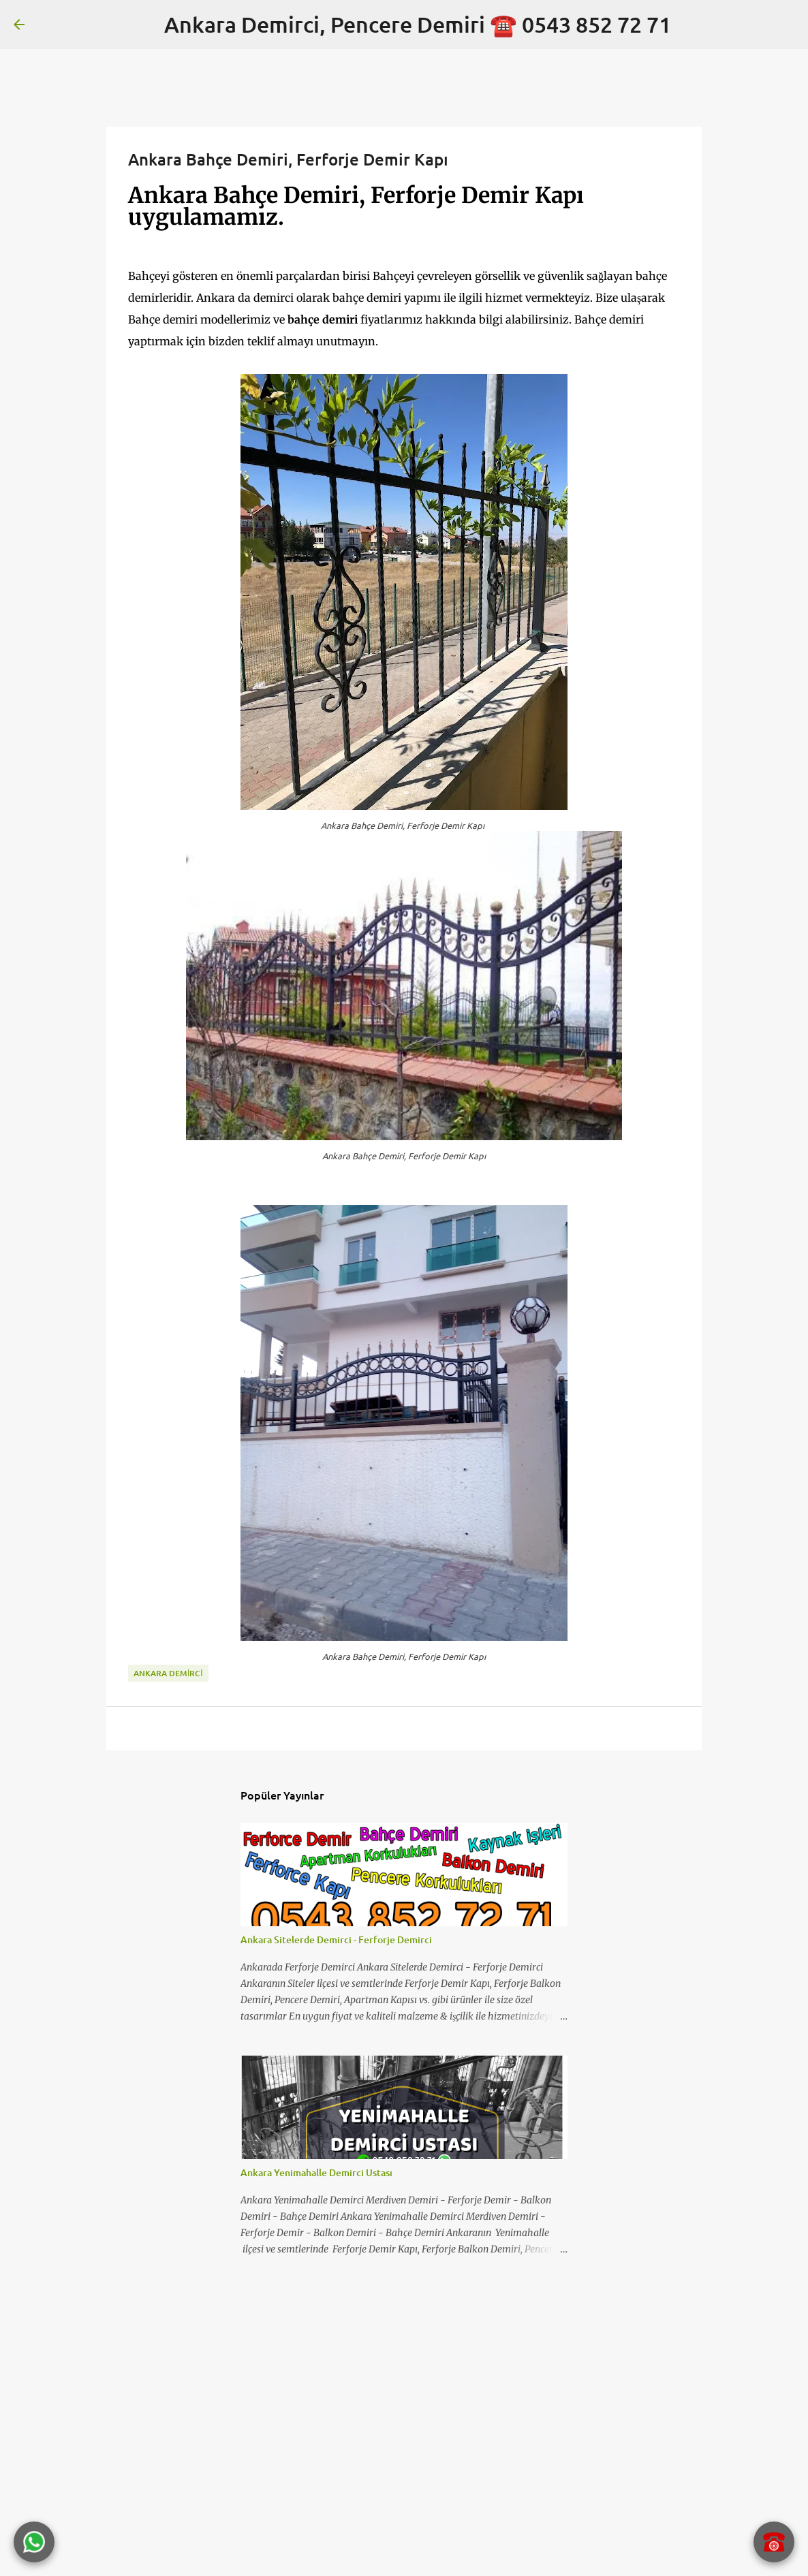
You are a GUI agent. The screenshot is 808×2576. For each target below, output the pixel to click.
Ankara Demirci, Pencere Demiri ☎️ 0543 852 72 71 (417, 24)
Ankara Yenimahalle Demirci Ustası (316, 2172)
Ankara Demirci (168, 1673)
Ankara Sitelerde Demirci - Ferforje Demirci (336, 1939)
